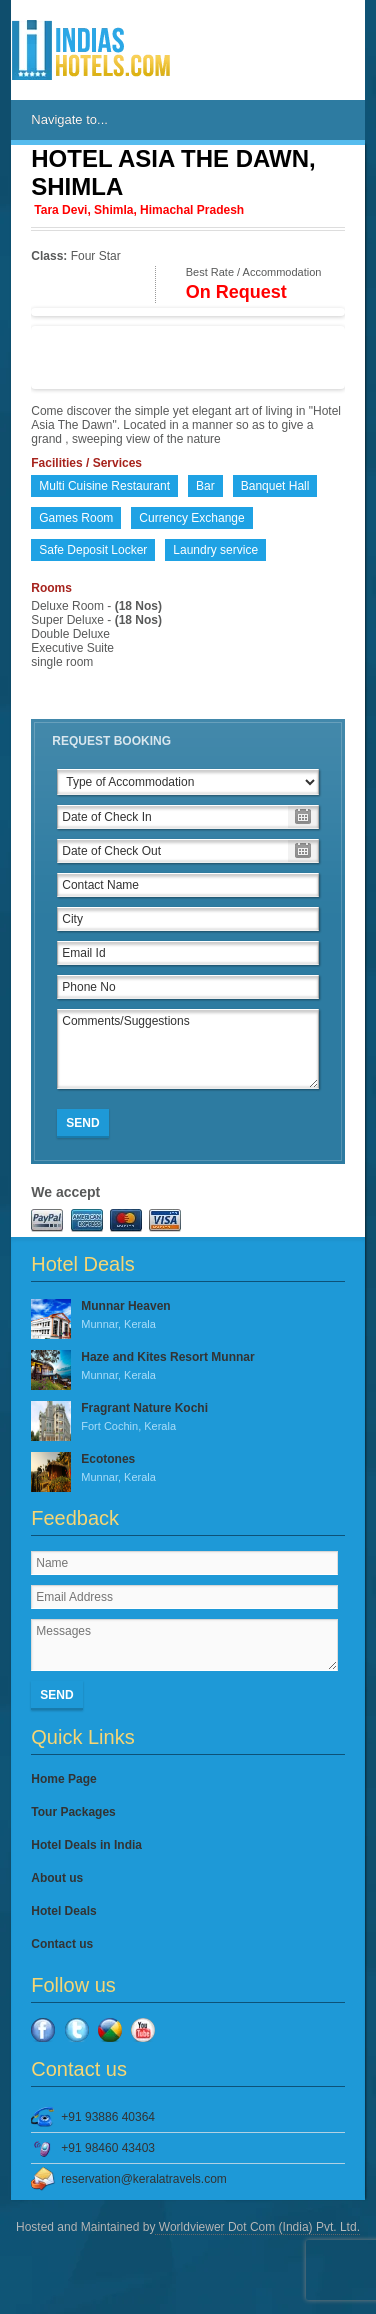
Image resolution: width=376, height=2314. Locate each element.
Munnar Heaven (187, 1316)
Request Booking (111, 741)
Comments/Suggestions (187, 1049)
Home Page (63, 1779)
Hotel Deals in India (86, 1845)
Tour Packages (73, 1812)
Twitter (77, 2030)
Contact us (62, 1944)
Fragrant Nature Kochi (187, 1418)
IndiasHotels (91, 50)
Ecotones (187, 1469)
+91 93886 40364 (108, 2117)
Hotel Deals (63, 1911)
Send (82, 1123)
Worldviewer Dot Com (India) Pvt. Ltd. (257, 2227)
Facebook (43, 2030)
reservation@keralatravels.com (144, 2179)
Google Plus (110, 2030)
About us (57, 1878)
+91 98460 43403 (108, 2148)
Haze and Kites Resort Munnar (187, 1367)
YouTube (143, 2030)
